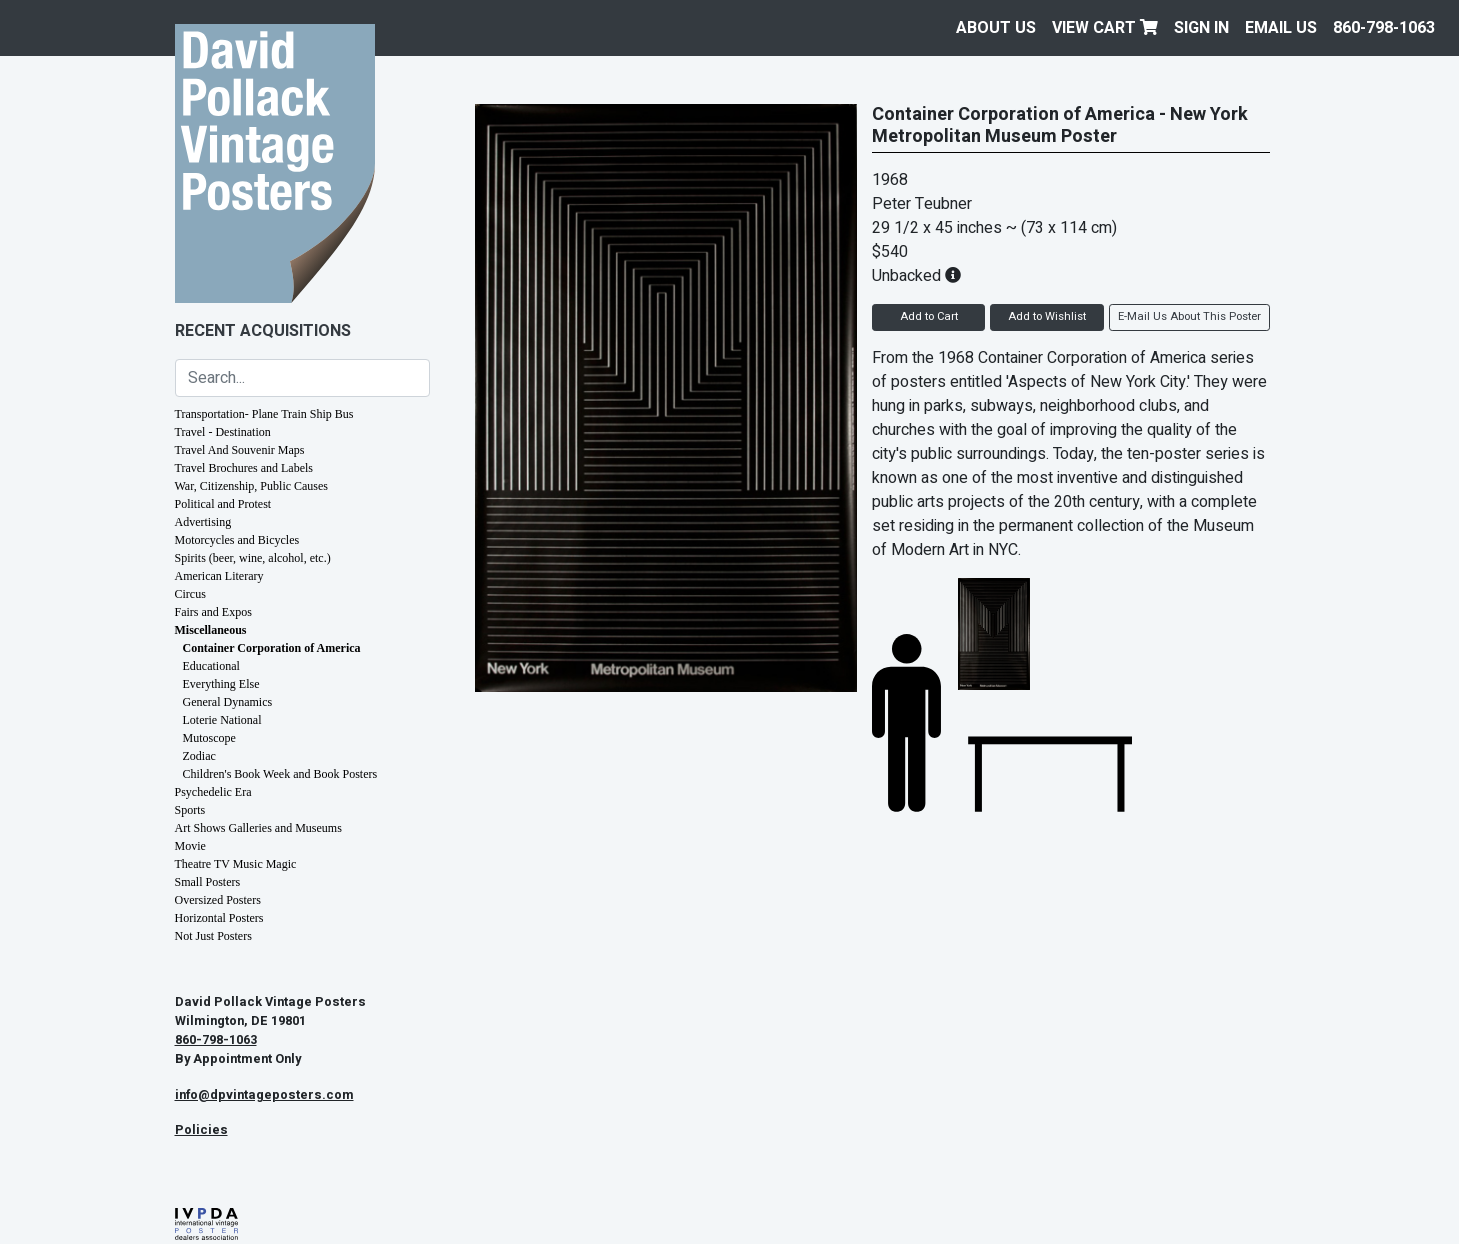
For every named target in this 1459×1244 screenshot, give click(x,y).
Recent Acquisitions (263, 331)
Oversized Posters (218, 900)
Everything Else (221, 684)
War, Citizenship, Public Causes (252, 486)
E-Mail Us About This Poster (1189, 316)
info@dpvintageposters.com (264, 1095)
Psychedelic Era (213, 792)
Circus (190, 594)
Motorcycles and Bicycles (237, 540)
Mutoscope (209, 738)
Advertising (203, 522)
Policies (201, 1130)
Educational (211, 666)
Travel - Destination (223, 432)
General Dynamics (228, 702)
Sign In (1201, 28)
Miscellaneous (211, 630)
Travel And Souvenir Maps (240, 450)
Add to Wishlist (1047, 316)
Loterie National (222, 720)
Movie (190, 846)
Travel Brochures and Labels (244, 468)
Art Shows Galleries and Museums (258, 828)
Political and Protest (223, 504)
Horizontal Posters (219, 918)
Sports (190, 810)
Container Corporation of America (272, 648)
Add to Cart (929, 316)
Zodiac (199, 756)
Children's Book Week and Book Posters (280, 774)
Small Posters (208, 882)
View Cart (1105, 28)
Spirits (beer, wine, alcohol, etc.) (253, 558)
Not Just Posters (213, 936)
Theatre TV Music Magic (236, 864)
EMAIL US (1281, 28)
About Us (996, 28)
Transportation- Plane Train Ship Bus (264, 414)
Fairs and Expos (213, 612)
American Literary (219, 576)
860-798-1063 (1384, 28)
